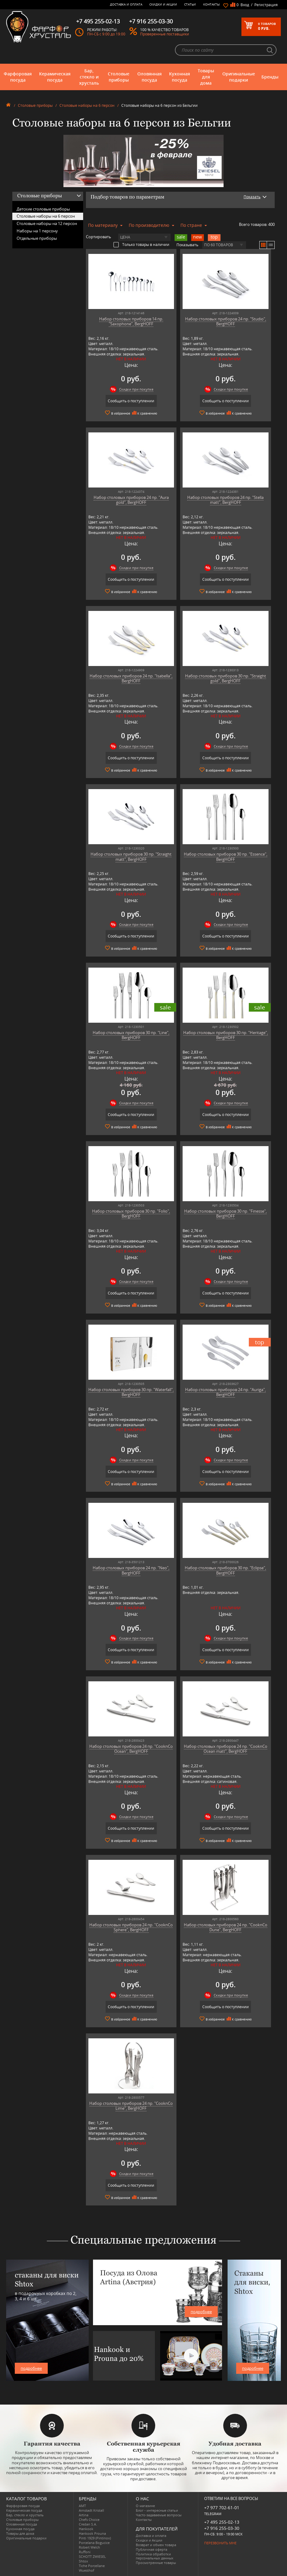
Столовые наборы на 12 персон (47, 223)
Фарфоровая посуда (18, 77)
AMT (82, 2505)
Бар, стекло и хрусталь (89, 77)
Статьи (190, 4)
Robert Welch (89, 2547)
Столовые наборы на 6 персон (87, 105)
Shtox (83, 2561)
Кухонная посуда (179, 77)
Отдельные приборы (37, 238)
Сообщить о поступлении (131, 400)
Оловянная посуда (149, 77)
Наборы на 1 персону (37, 231)
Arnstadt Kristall (91, 2510)
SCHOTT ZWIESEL (92, 2556)
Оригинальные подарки (238, 77)
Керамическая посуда (55, 77)
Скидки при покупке (136, 389)
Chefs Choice (89, 2519)
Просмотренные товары (156, 2562)
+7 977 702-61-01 (221, 2507)
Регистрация (266, 4)
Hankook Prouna (92, 2533)
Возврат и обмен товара (156, 2544)
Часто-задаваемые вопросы (158, 2515)
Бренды (269, 77)
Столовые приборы (118, 77)
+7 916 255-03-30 (221, 2528)
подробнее (31, 2368)
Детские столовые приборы (43, 209)
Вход (245, 4)
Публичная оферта (151, 2549)
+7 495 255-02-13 (221, 2522)
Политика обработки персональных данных (154, 2556)
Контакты (211, 4)
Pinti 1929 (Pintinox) (95, 2538)
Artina (83, 2515)
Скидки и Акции (163, 4)
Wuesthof (86, 2570)
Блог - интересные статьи (157, 2510)
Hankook (86, 2528)
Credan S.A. (88, 2524)
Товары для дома (206, 77)
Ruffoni (85, 2552)
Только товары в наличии (141, 244)
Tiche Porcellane (92, 2565)
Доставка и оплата (126, 4)
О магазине (145, 2505)
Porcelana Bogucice (94, 2542)
